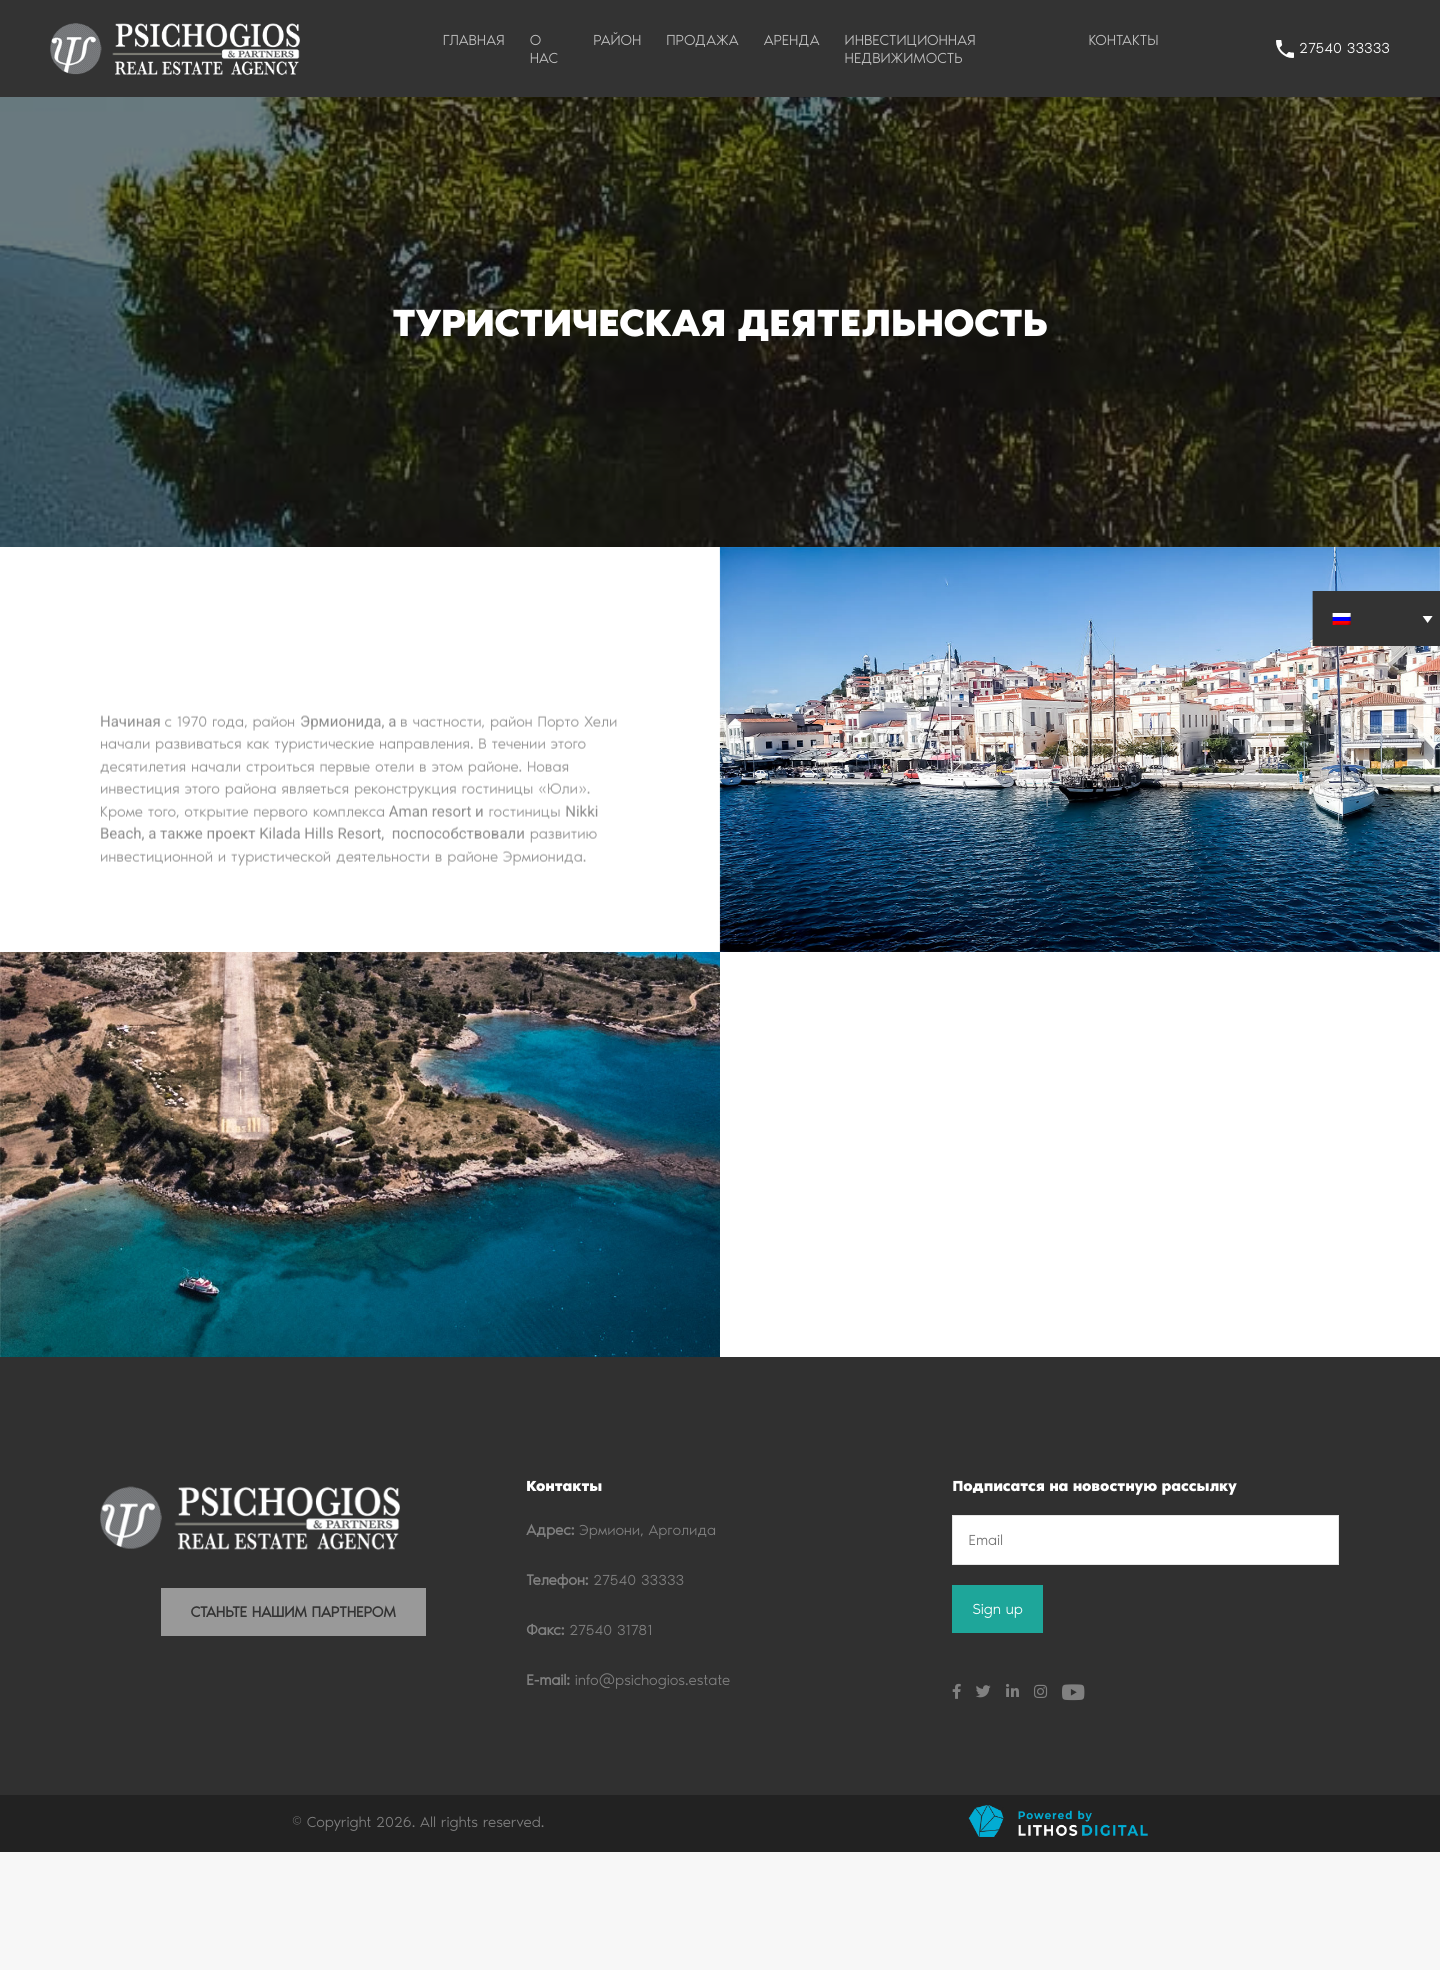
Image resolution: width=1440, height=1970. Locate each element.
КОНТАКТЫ (1123, 40)
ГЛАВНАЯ (474, 40)
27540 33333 (1344, 48)
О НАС (544, 49)
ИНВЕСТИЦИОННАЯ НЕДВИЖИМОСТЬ (910, 49)
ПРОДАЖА (702, 40)
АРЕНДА (792, 40)
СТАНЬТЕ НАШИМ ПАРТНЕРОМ (293, 1730)
